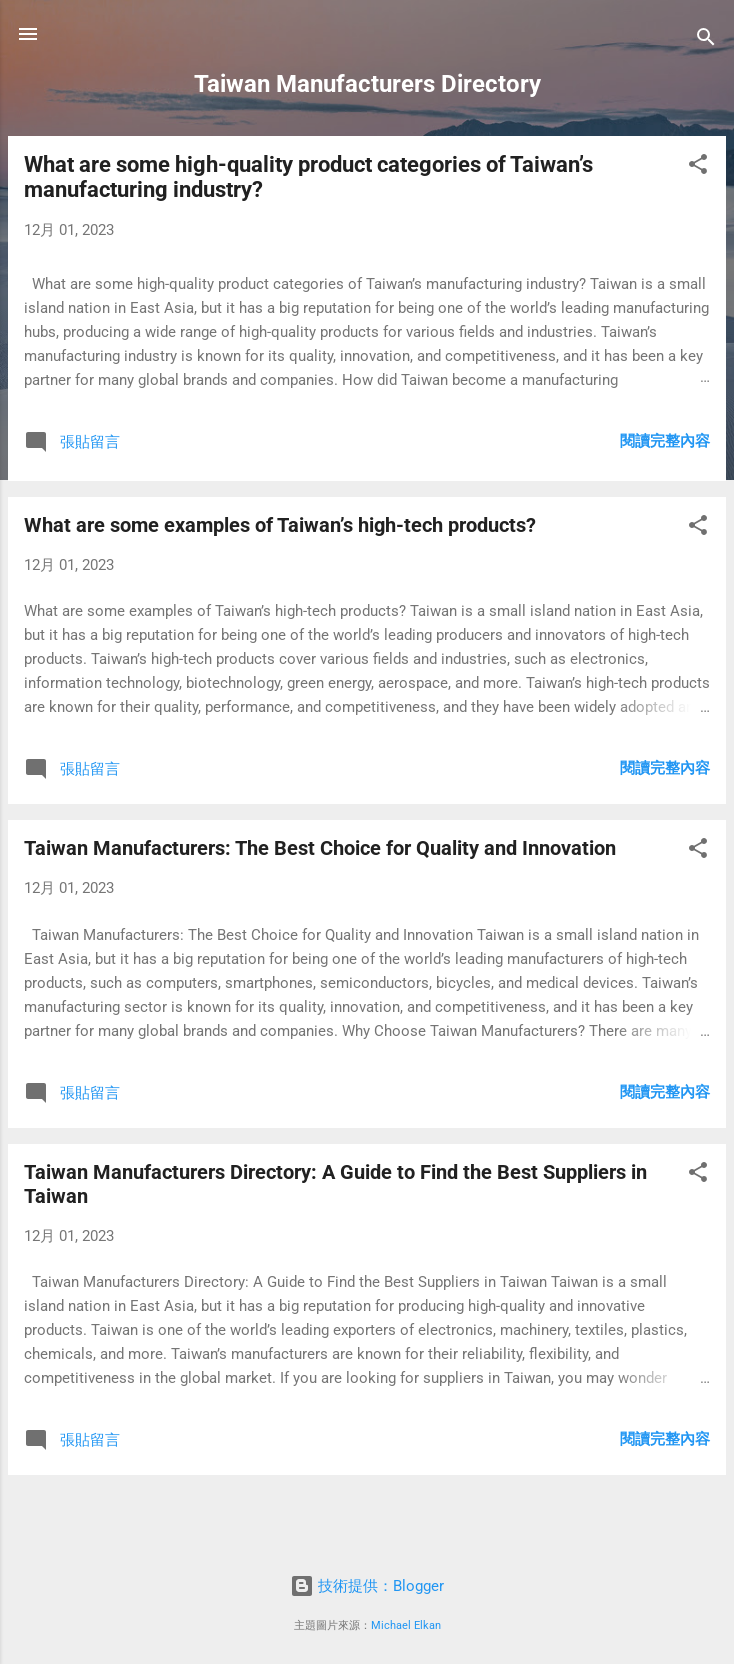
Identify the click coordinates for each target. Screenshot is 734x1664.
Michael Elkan (406, 1625)
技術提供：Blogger (367, 1586)
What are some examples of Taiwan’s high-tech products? (280, 525)
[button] (698, 167)
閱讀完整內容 (665, 441)
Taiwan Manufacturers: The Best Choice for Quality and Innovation (320, 848)
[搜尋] (706, 40)
